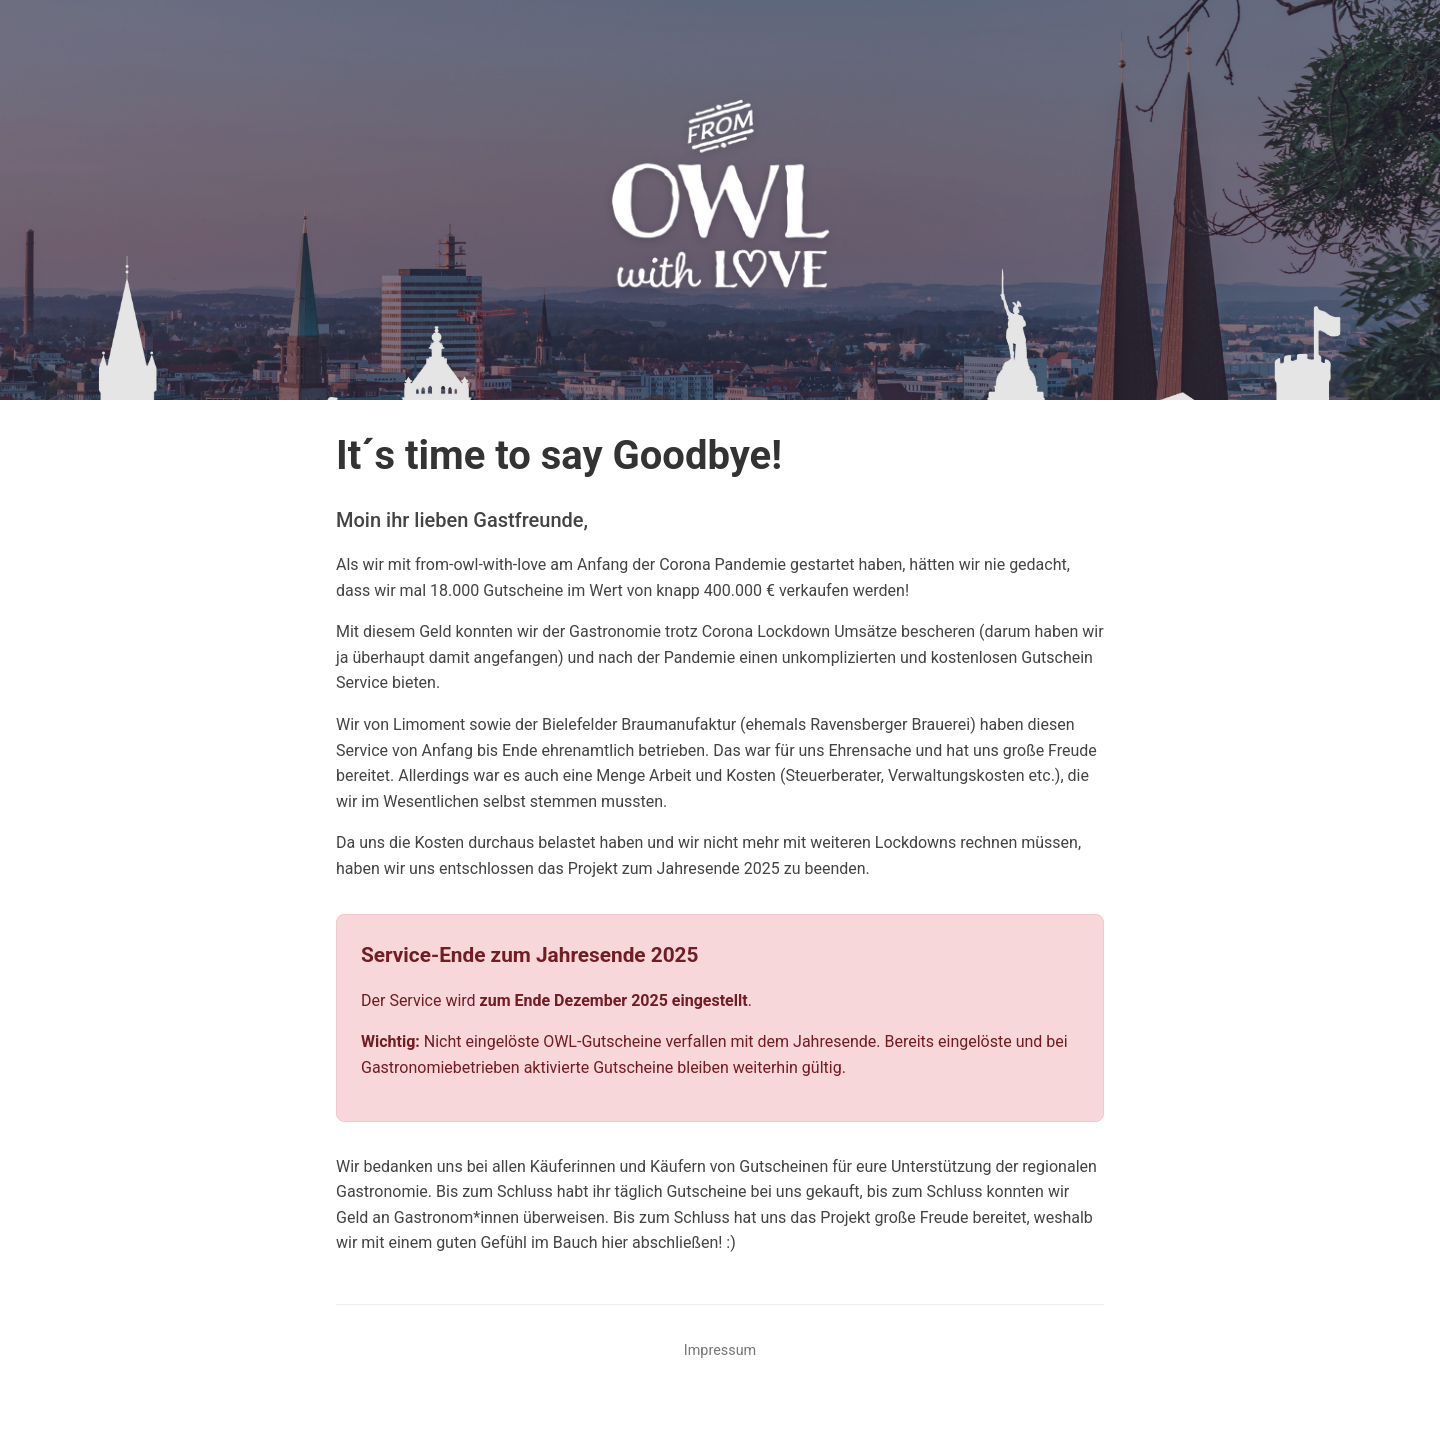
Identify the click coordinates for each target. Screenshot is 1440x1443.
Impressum (720, 1350)
